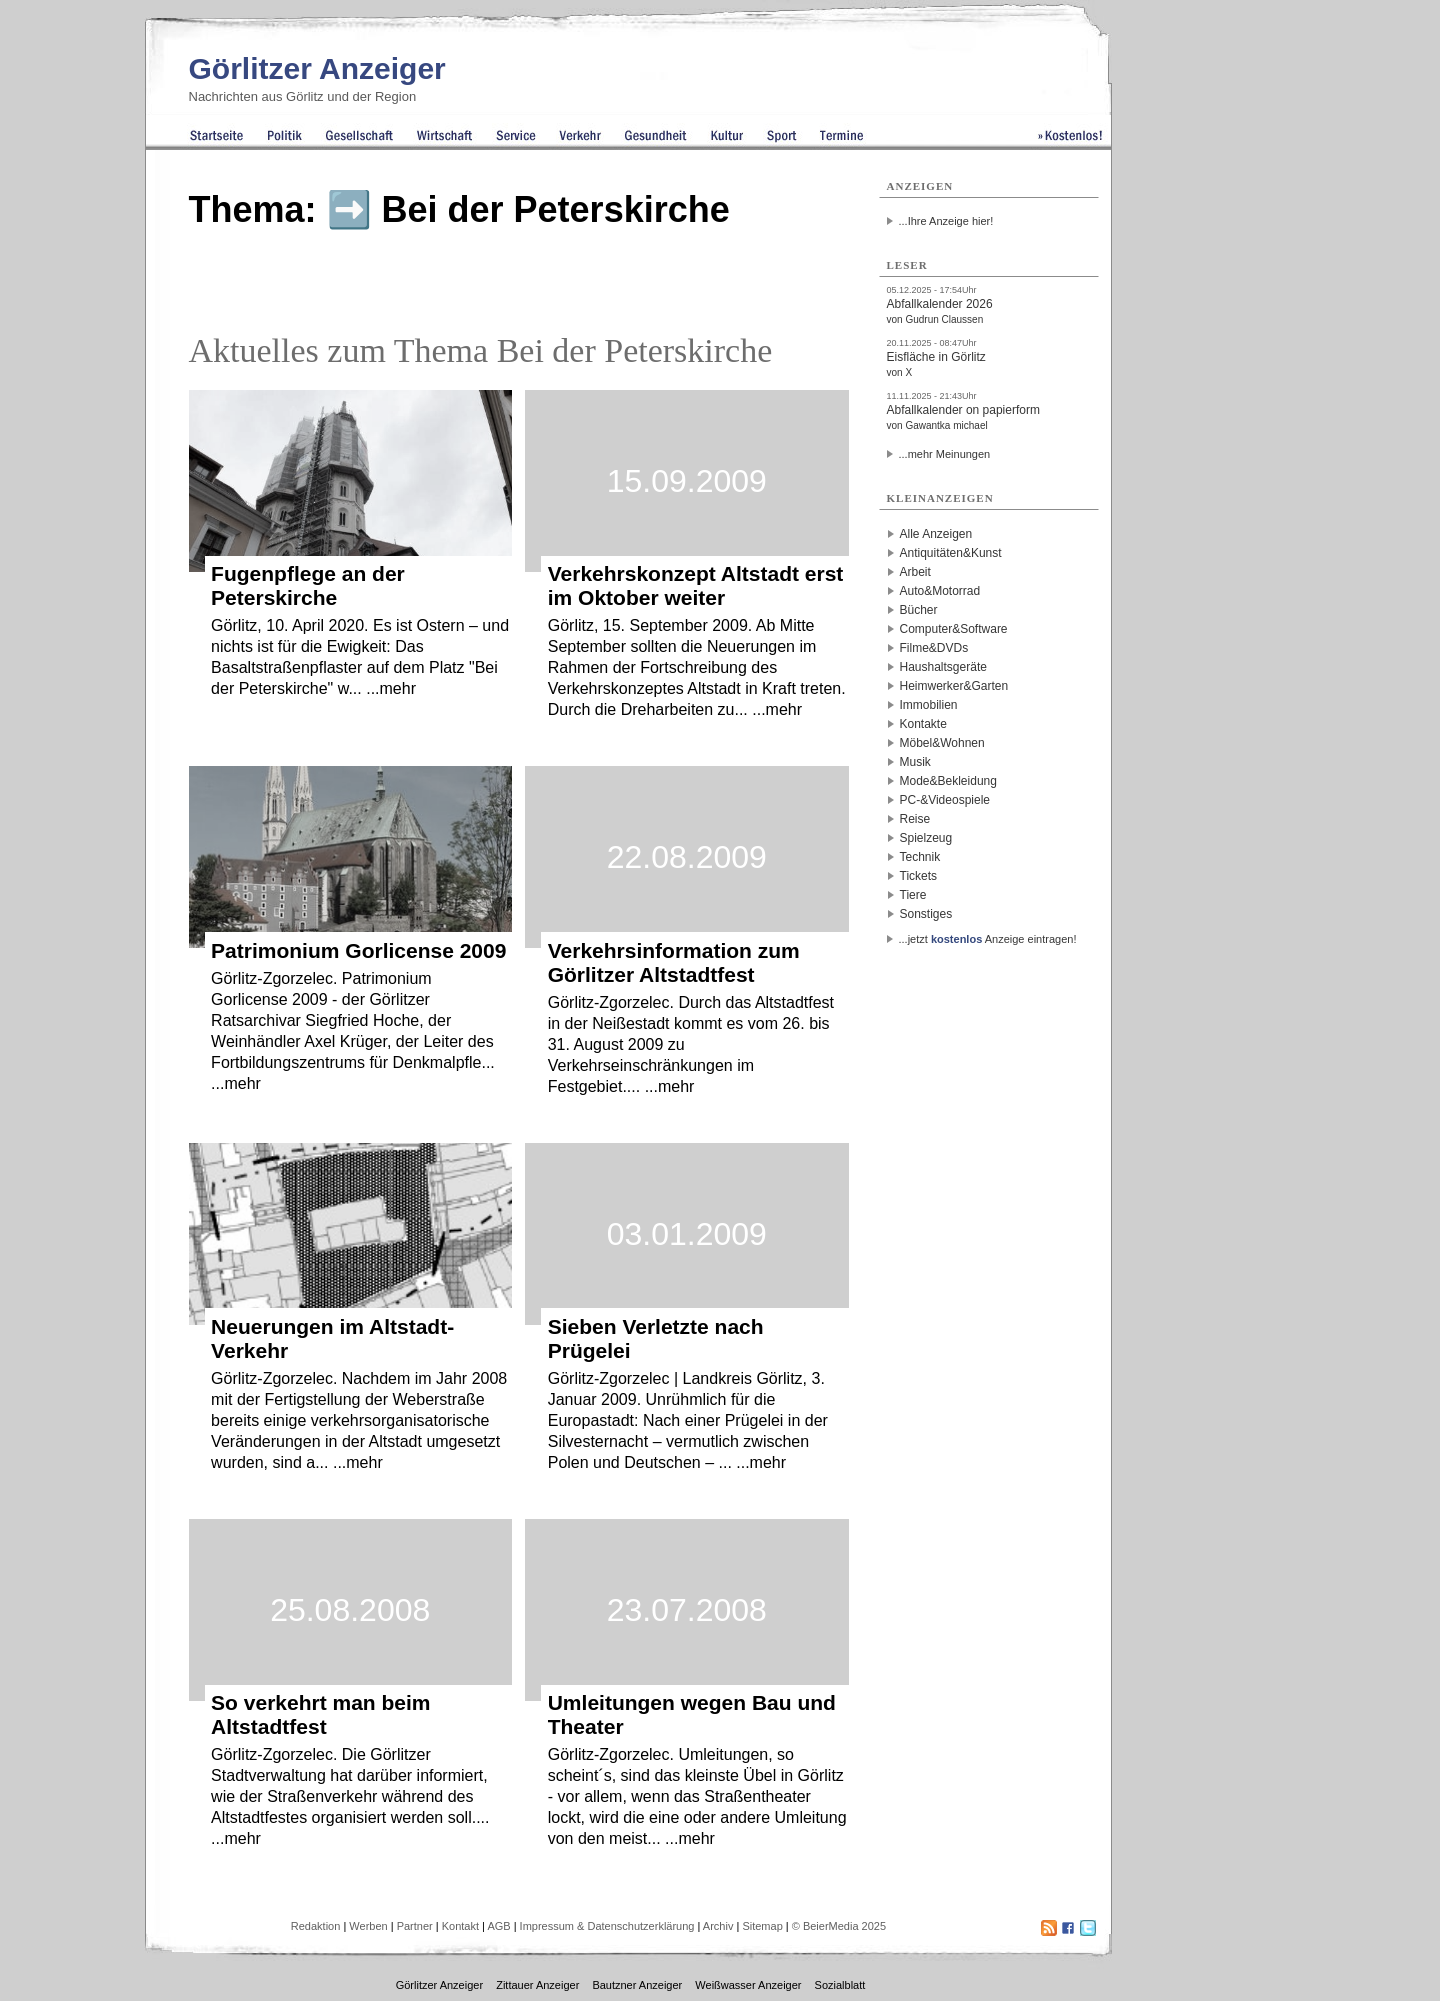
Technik (920, 857)
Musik (915, 762)
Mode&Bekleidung (948, 781)
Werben (368, 1926)
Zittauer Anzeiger (537, 1985)
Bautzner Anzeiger (637, 1985)
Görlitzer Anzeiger (317, 68)
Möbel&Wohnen (942, 743)
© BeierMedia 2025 (839, 1926)
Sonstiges (926, 914)
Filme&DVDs (934, 648)
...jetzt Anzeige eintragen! (988, 939)
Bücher (919, 610)
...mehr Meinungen (945, 454)
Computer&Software (954, 629)
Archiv (718, 1926)
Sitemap (762, 1926)
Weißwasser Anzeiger (748, 1985)
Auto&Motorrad (940, 591)
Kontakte (923, 724)
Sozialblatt (840, 1985)
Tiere (913, 895)
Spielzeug (926, 838)
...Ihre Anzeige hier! (946, 221)
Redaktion (316, 1926)
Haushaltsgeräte (943, 667)
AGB (498, 1926)
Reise (915, 819)
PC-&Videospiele (945, 800)
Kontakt (460, 1926)
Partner (415, 1926)
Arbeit (915, 572)
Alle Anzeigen (936, 534)
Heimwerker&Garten (954, 686)
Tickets (919, 876)
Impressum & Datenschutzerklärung (607, 1926)
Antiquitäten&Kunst (951, 553)
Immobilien (929, 705)
